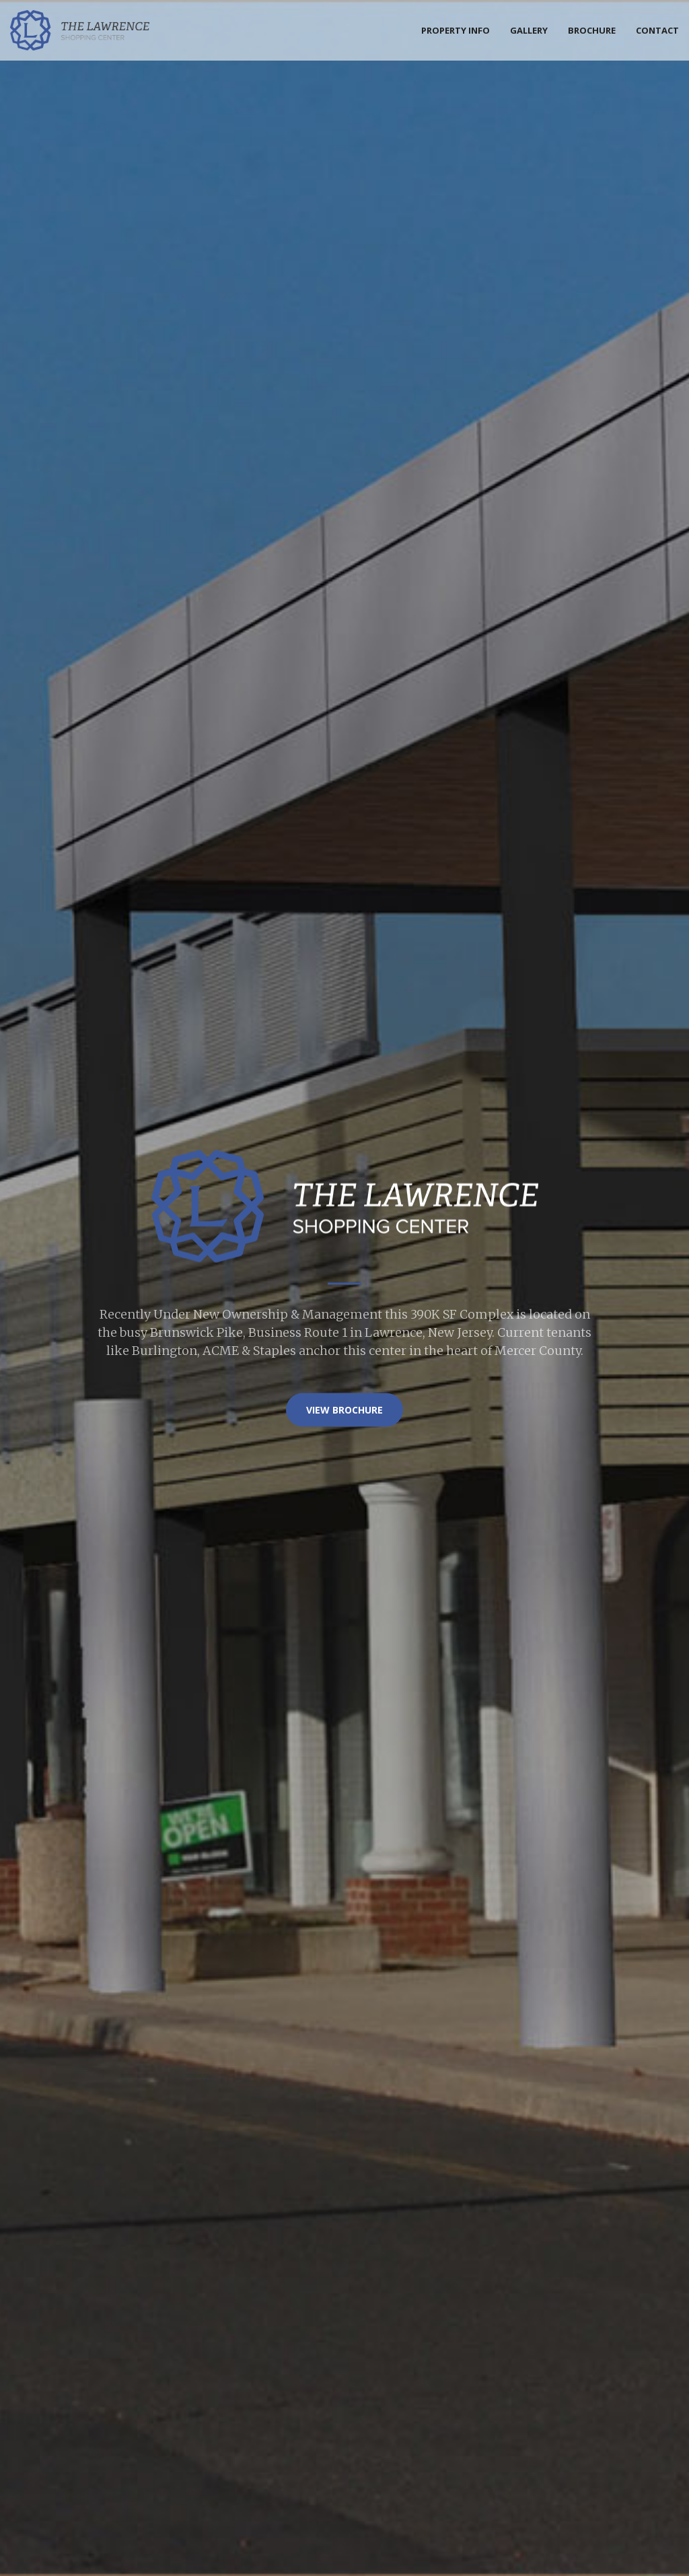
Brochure (592, 30)
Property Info (455, 30)
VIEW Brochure (344, 1409)
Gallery (529, 30)
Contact (657, 30)
